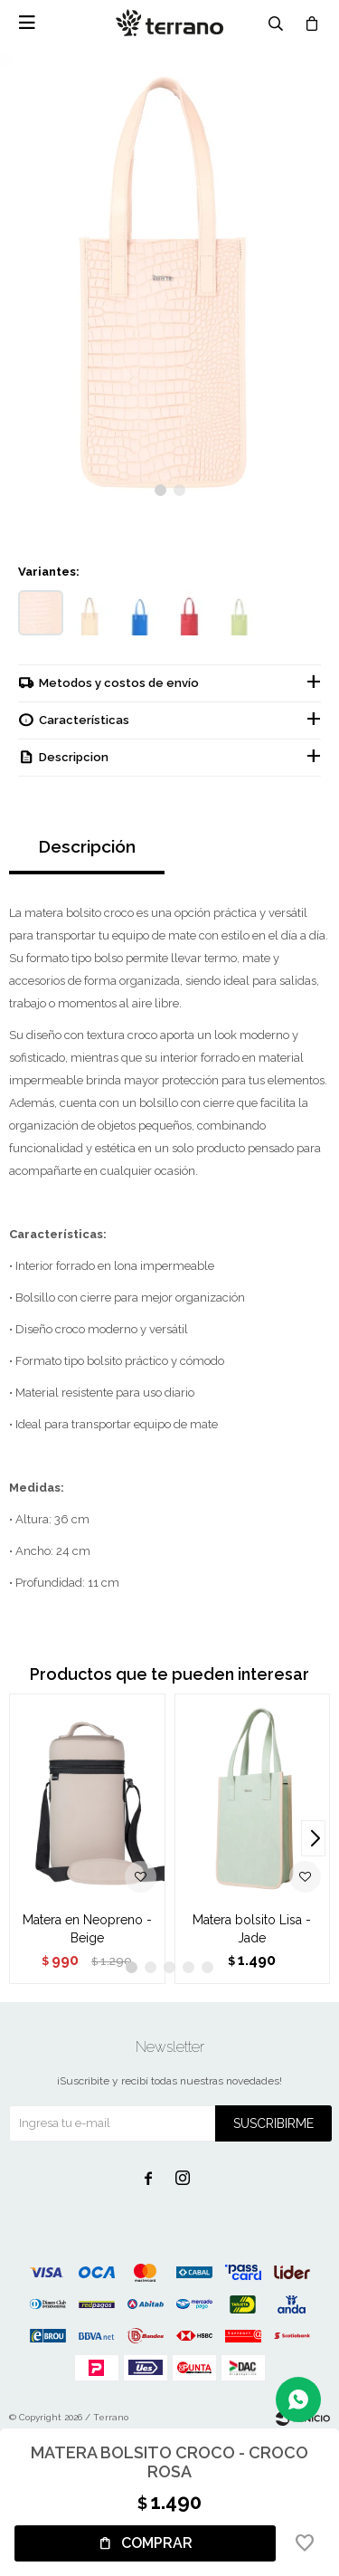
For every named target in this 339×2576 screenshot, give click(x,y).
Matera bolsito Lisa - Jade (252, 1929)
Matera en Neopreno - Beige (87, 1929)
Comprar (157, 2543)
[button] (160, 490)
